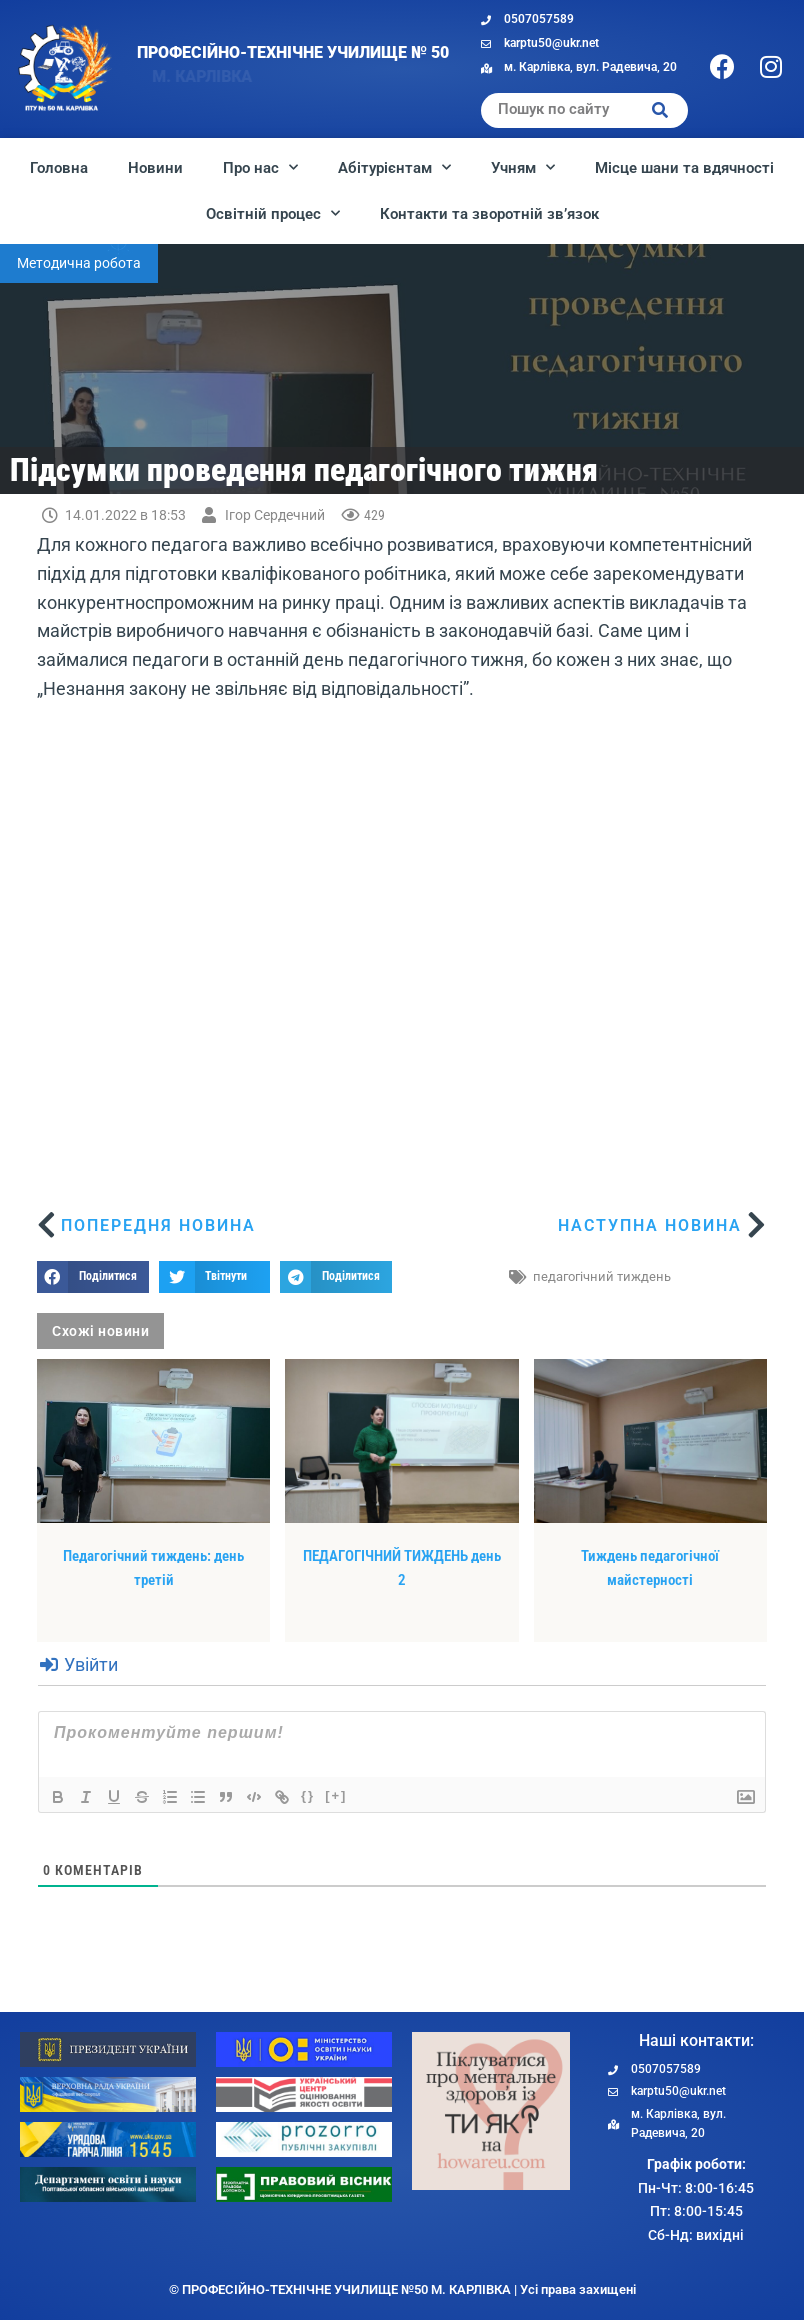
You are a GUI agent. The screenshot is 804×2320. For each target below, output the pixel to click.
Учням (523, 167)
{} (308, 1795)
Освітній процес (273, 213)
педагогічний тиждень (602, 1276)
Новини (155, 168)
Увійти (79, 1664)
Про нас (260, 167)
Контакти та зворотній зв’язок (489, 214)
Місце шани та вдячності (684, 168)
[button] (93, 1277)
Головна (59, 168)
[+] (336, 1795)
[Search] (660, 110)
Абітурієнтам (394, 167)
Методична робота (79, 263)
